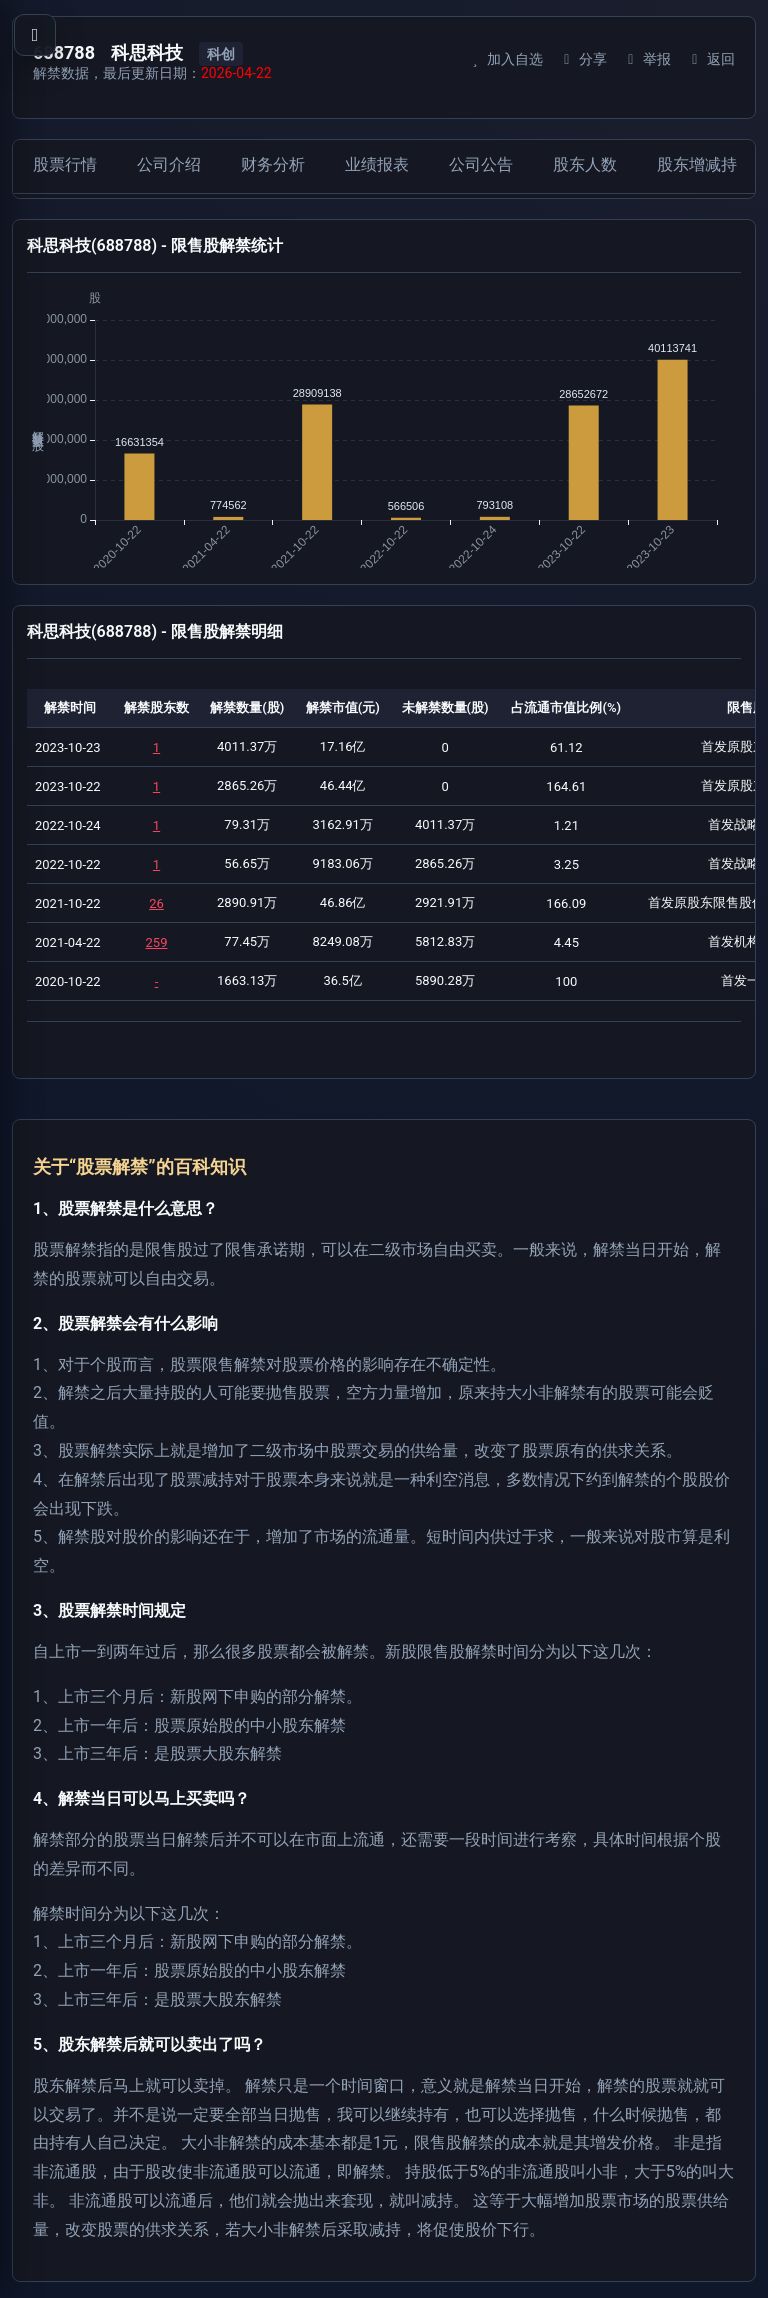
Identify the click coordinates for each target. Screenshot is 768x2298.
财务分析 (273, 164)
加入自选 (504, 59)
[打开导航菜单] (35, 35)
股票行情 (65, 164)
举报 (646, 59)
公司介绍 (169, 164)
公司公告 (481, 164)
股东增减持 (697, 164)
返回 (710, 59)
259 (157, 942)
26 (156, 903)
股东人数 (585, 164)
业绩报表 (377, 164)
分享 (582, 59)
